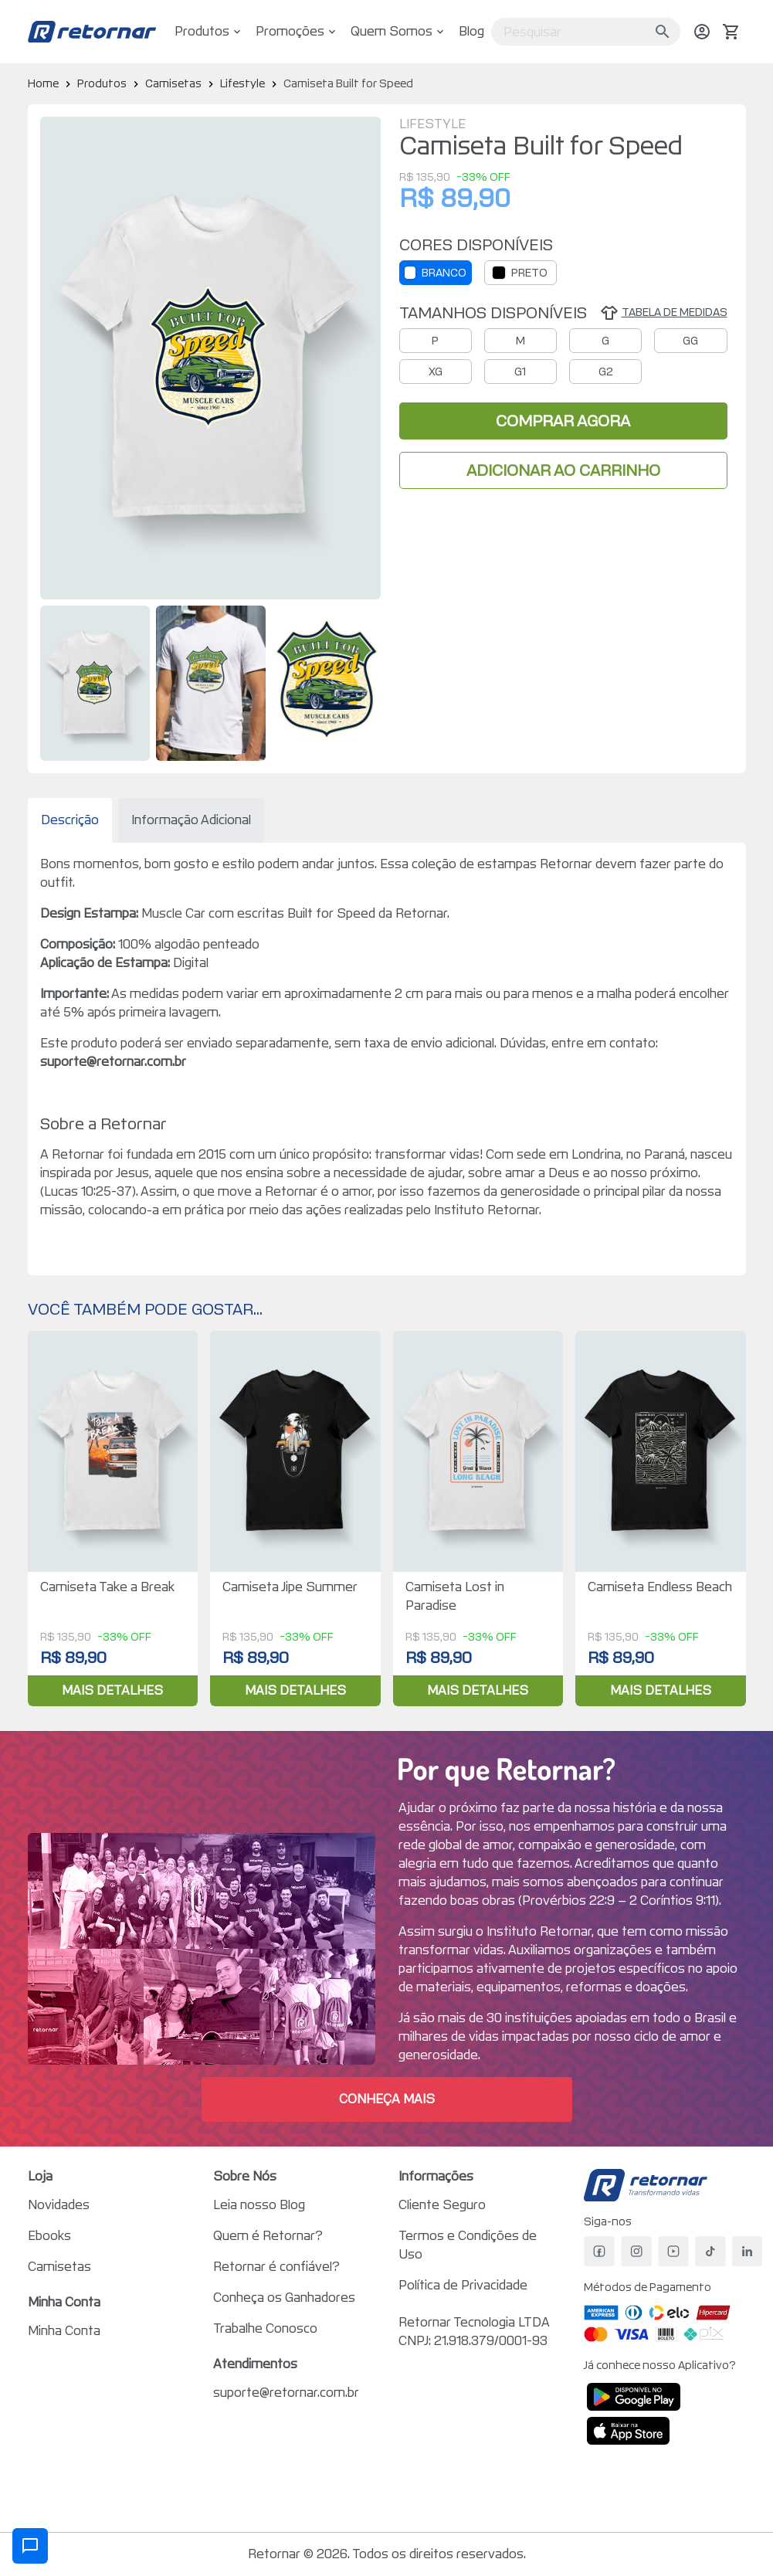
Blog (471, 31)
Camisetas (59, 2267)
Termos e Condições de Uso (467, 2245)
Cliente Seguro (442, 2205)
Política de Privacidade (462, 2285)
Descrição (70, 820)
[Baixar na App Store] (628, 2431)
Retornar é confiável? (276, 2267)
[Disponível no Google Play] (633, 2397)
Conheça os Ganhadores (284, 2297)
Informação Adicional (191, 820)
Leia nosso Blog (259, 2205)
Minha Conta (64, 2331)
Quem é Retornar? (268, 2236)
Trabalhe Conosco (265, 2328)
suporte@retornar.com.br (286, 2392)
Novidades (59, 2205)
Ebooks (49, 2236)
